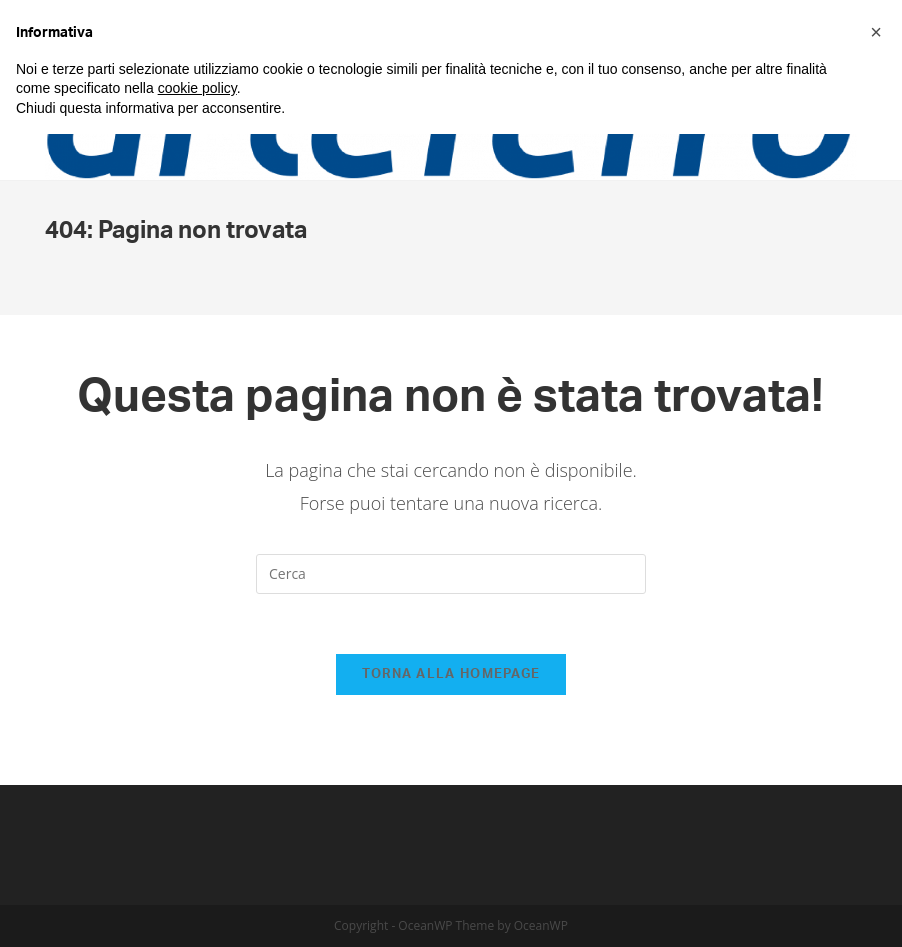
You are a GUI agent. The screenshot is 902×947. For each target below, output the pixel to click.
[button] (876, 32)
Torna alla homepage (451, 674)
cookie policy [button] (197, 88)
